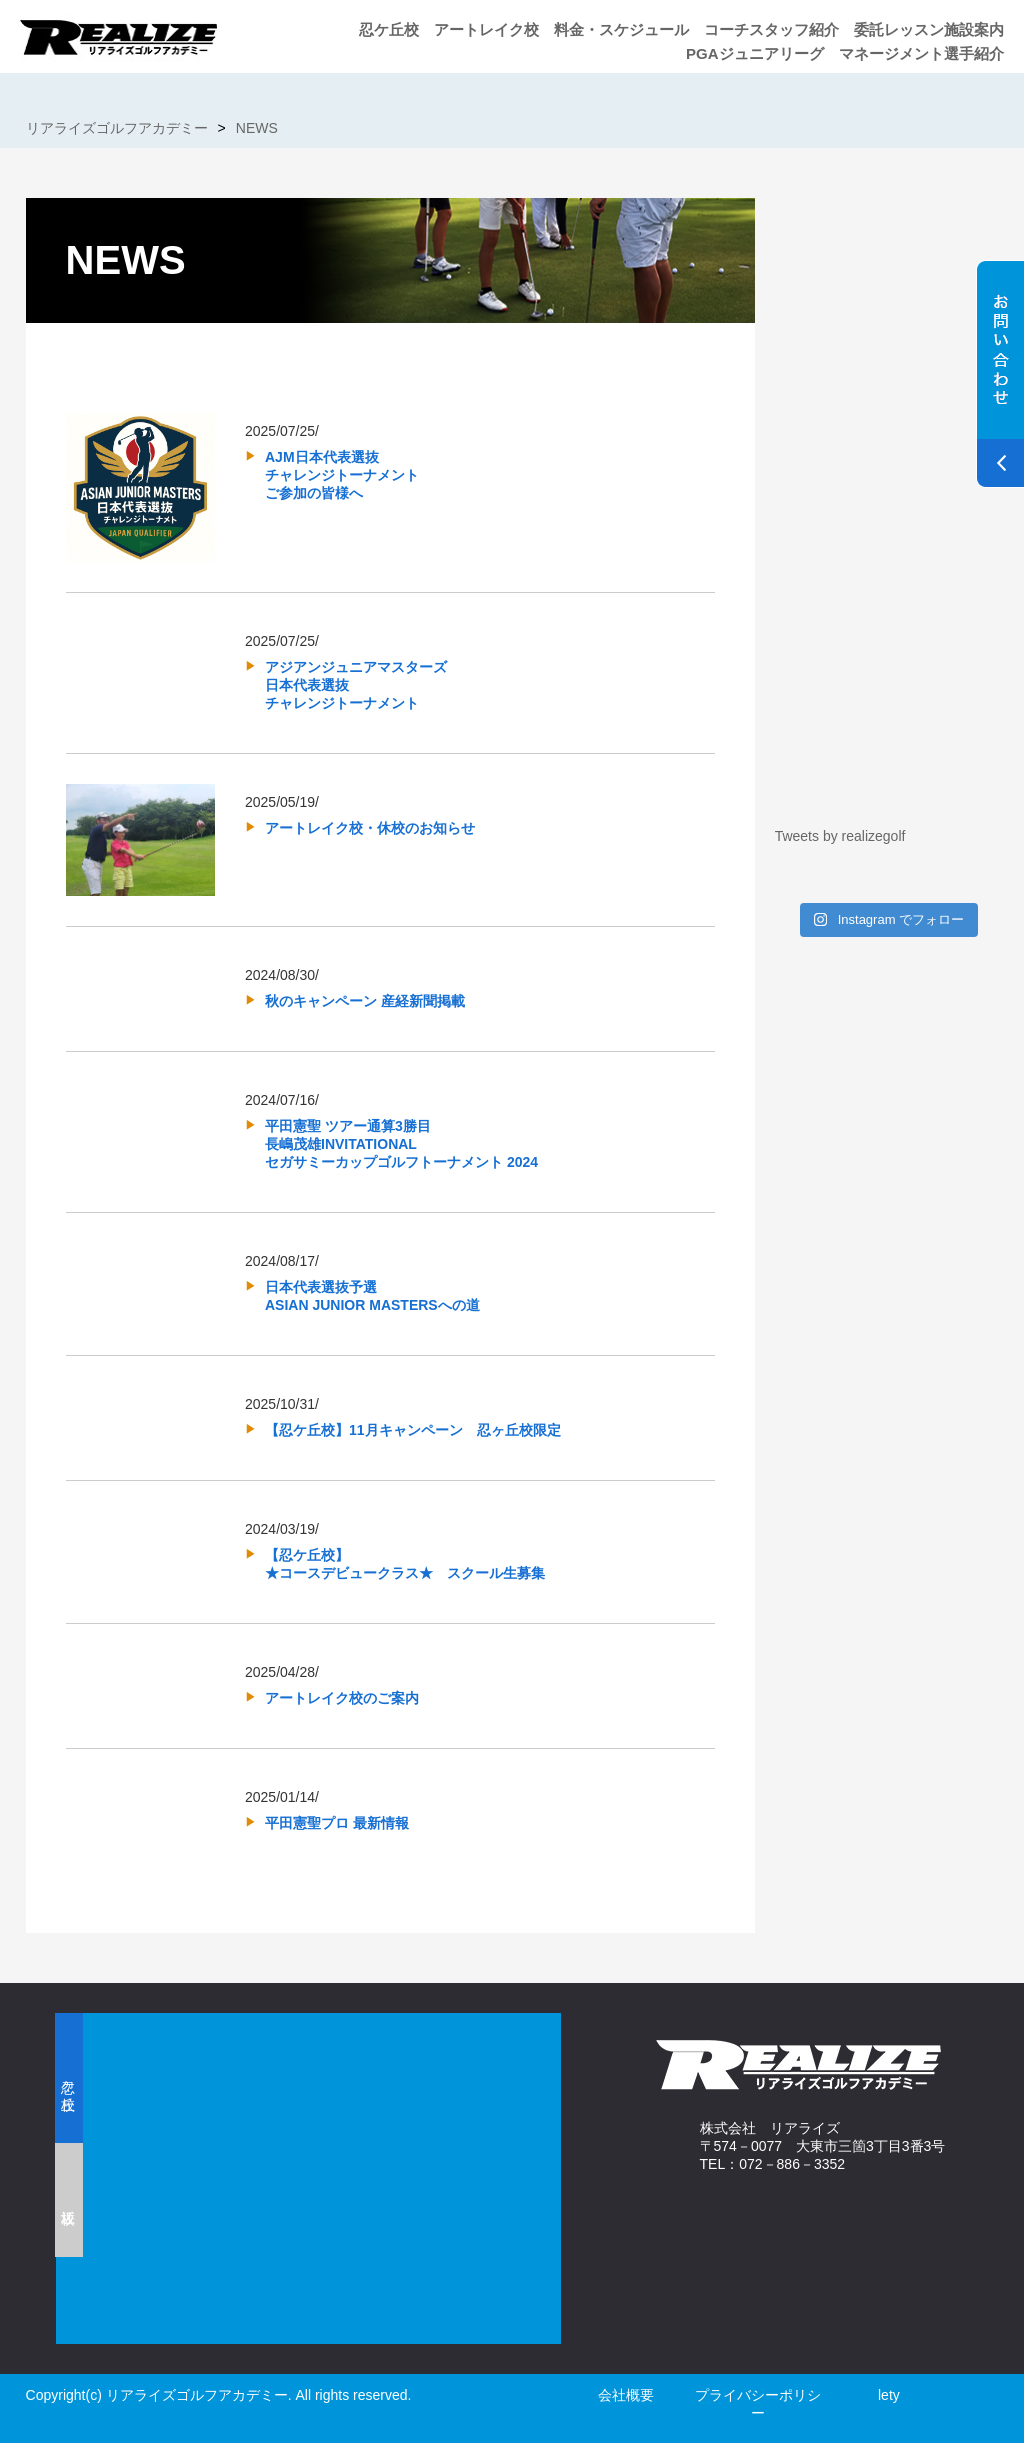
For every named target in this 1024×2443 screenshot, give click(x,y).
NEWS (257, 128)
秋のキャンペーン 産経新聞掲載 (365, 1001)
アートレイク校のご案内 (342, 1698)
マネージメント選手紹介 (921, 53)
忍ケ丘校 (389, 29)
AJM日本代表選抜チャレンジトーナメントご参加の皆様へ (342, 475)
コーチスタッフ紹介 (771, 29)
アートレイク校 (486, 29)
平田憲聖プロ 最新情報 (337, 1823)
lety (889, 2395)
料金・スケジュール (621, 29)
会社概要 (626, 2395)
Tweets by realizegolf (840, 836)
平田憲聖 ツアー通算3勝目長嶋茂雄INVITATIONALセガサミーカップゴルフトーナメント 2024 (401, 1144)
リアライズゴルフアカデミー (117, 128)
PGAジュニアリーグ (755, 53)
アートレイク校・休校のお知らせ (370, 828)
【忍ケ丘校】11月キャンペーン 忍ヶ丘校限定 (413, 1430)
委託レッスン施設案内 (929, 29)
